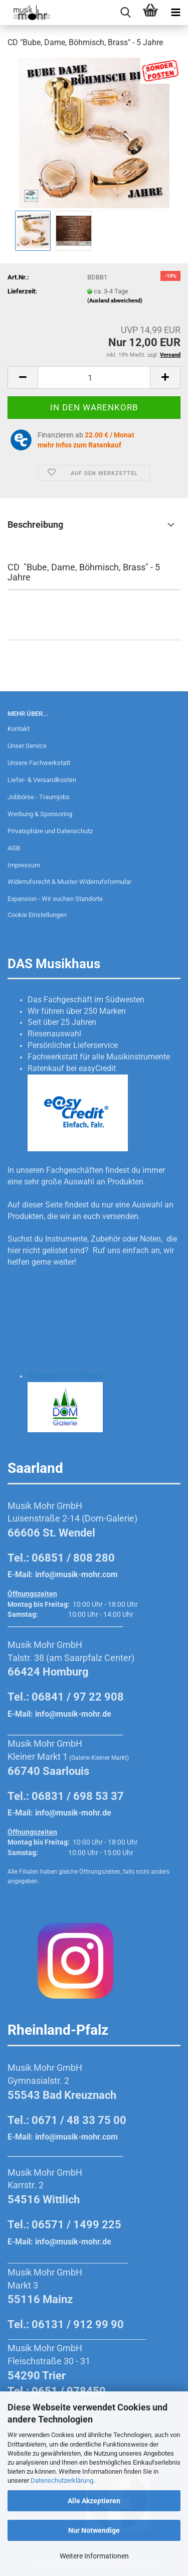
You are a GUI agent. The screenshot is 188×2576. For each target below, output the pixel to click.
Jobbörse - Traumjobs (39, 797)
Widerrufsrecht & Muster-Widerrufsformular (69, 881)
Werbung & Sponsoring (40, 814)
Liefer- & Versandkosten (42, 780)
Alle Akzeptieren (94, 2501)
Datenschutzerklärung (62, 2480)
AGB (14, 848)
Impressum (24, 865)
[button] (23, 377)
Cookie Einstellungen (37, 915)
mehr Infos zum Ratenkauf (79, 445)
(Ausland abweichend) (114, 300)
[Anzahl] (94, 377)
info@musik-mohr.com (76, 1574)
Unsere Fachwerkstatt (39, 763)
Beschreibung (35, 524)
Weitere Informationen (94, 2556)
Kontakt (19, 728)
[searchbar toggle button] (125, 12)
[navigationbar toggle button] (175, 12)
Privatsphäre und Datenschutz (50, 831)
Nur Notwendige (94, 2530)
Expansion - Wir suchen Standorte (55, 898)
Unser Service (27, 745)
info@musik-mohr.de (73, 1714)
